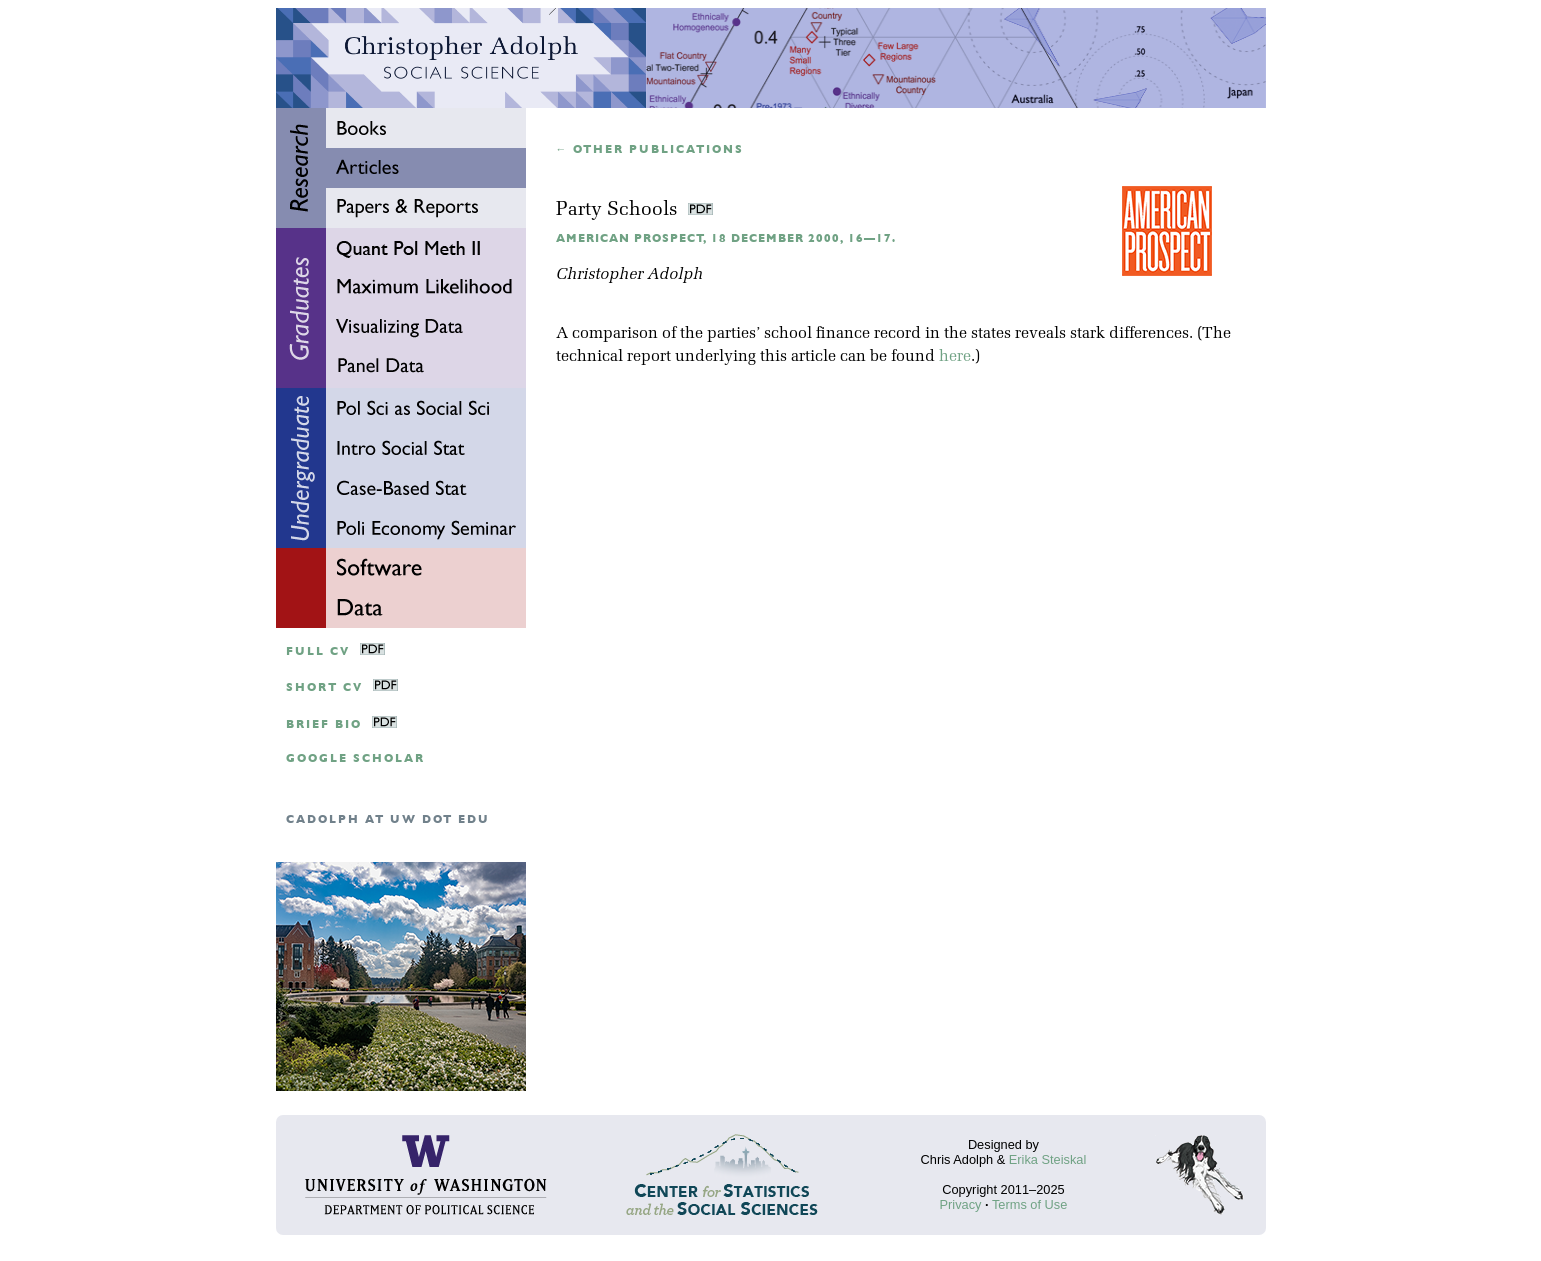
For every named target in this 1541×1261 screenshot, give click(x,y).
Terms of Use (1029, 1204)
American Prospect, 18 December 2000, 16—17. (726, 238)
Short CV (324, 687)
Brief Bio (324, 724)
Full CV (318, 651)
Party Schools (619, 210)
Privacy (961, 1204)
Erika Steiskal (1048, 1159)
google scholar (355, 758)
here (955, 357)
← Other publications (650, 149)
